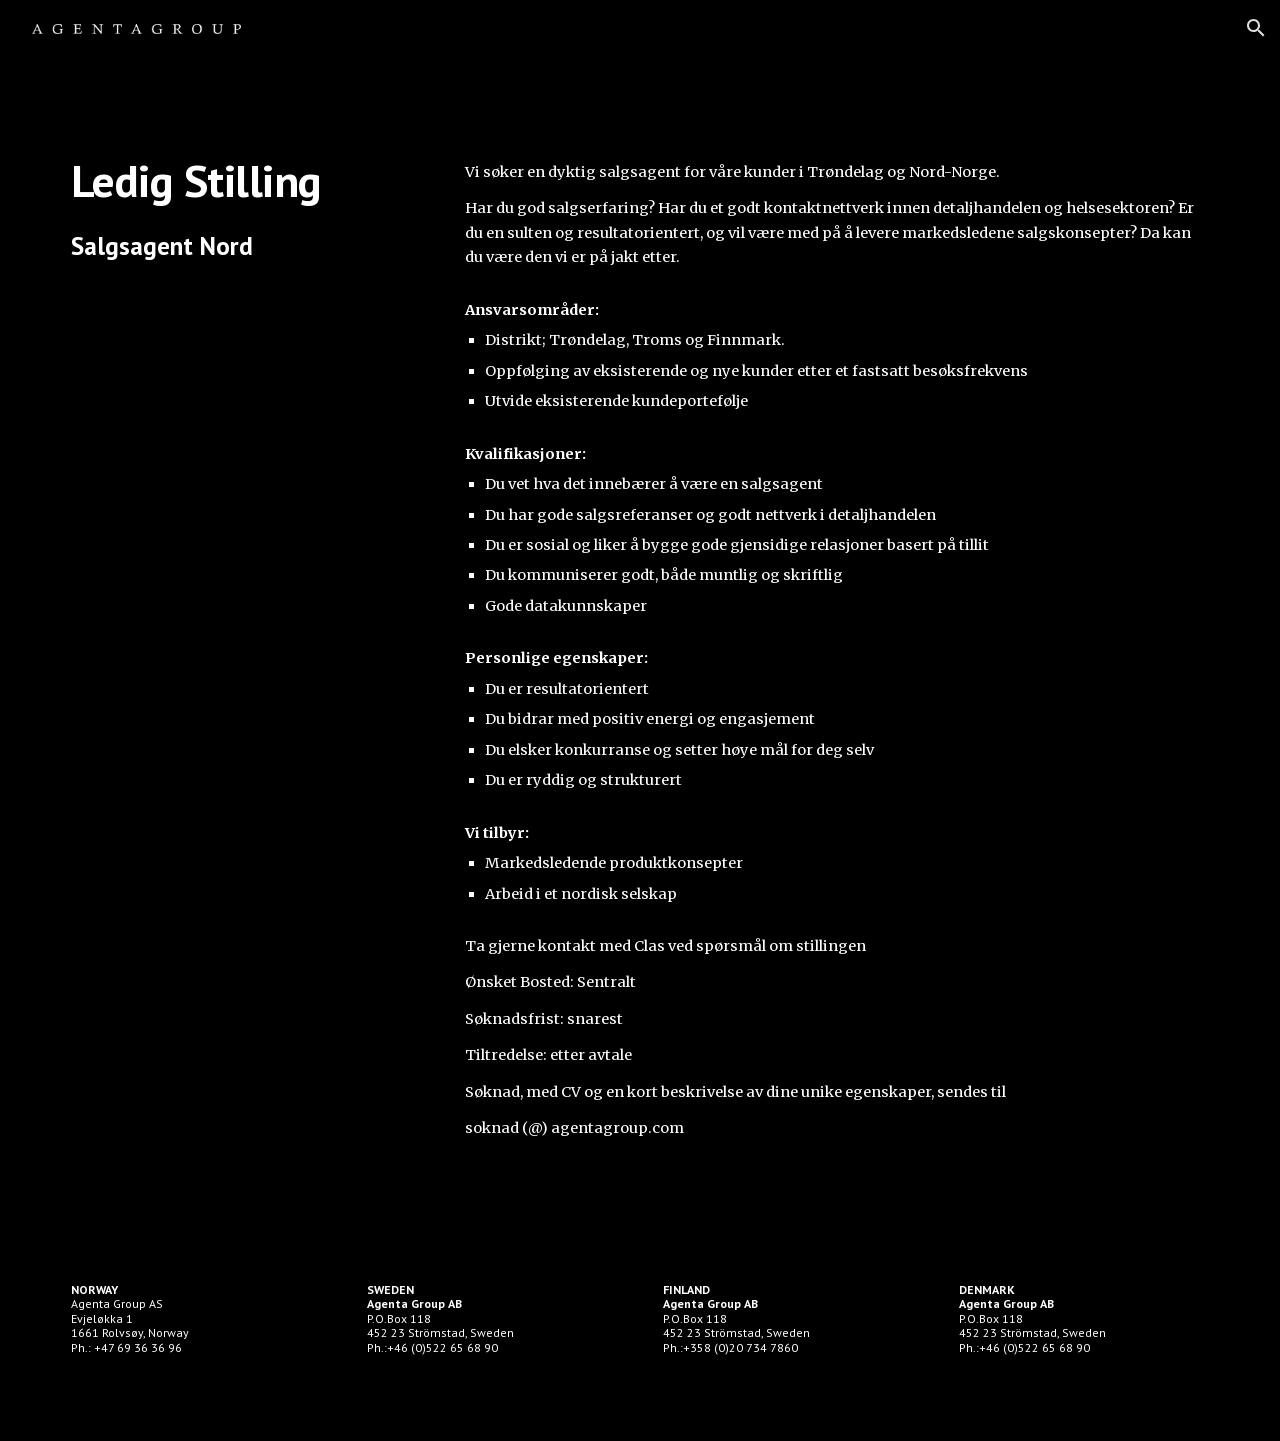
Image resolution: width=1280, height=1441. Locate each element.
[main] (245, 209)
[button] (1256, 28)
